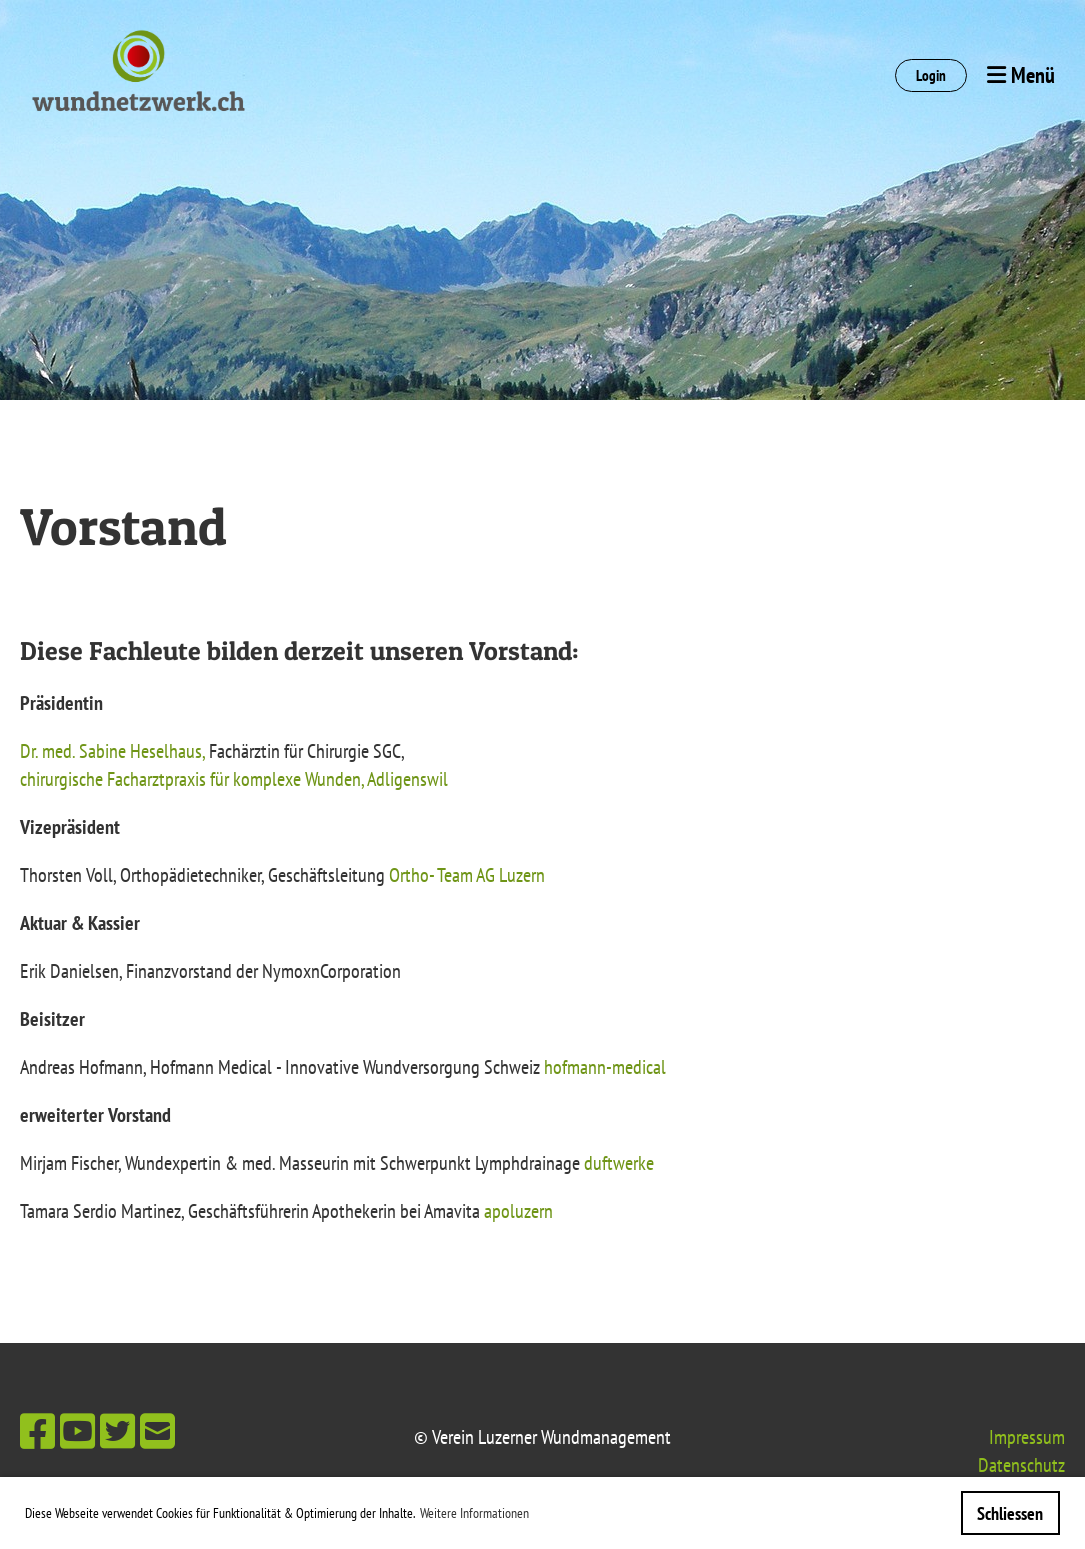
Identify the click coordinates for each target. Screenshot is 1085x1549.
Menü (1021, 75)
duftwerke (619, 1163)
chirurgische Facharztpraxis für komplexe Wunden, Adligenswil (234, 779)
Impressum (1027, 1437)
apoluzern (518, 1211)
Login (931, 75)
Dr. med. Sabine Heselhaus (111, 751)
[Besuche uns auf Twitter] (117, 1431)
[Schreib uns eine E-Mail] (157, 1431)
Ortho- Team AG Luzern (467, 875)
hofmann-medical (605, 1067)
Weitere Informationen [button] (474, 1513)
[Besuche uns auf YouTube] (77, 1431)
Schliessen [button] (1010, 1513)
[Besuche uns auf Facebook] (37, 1431)
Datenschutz (1021, 1465)
